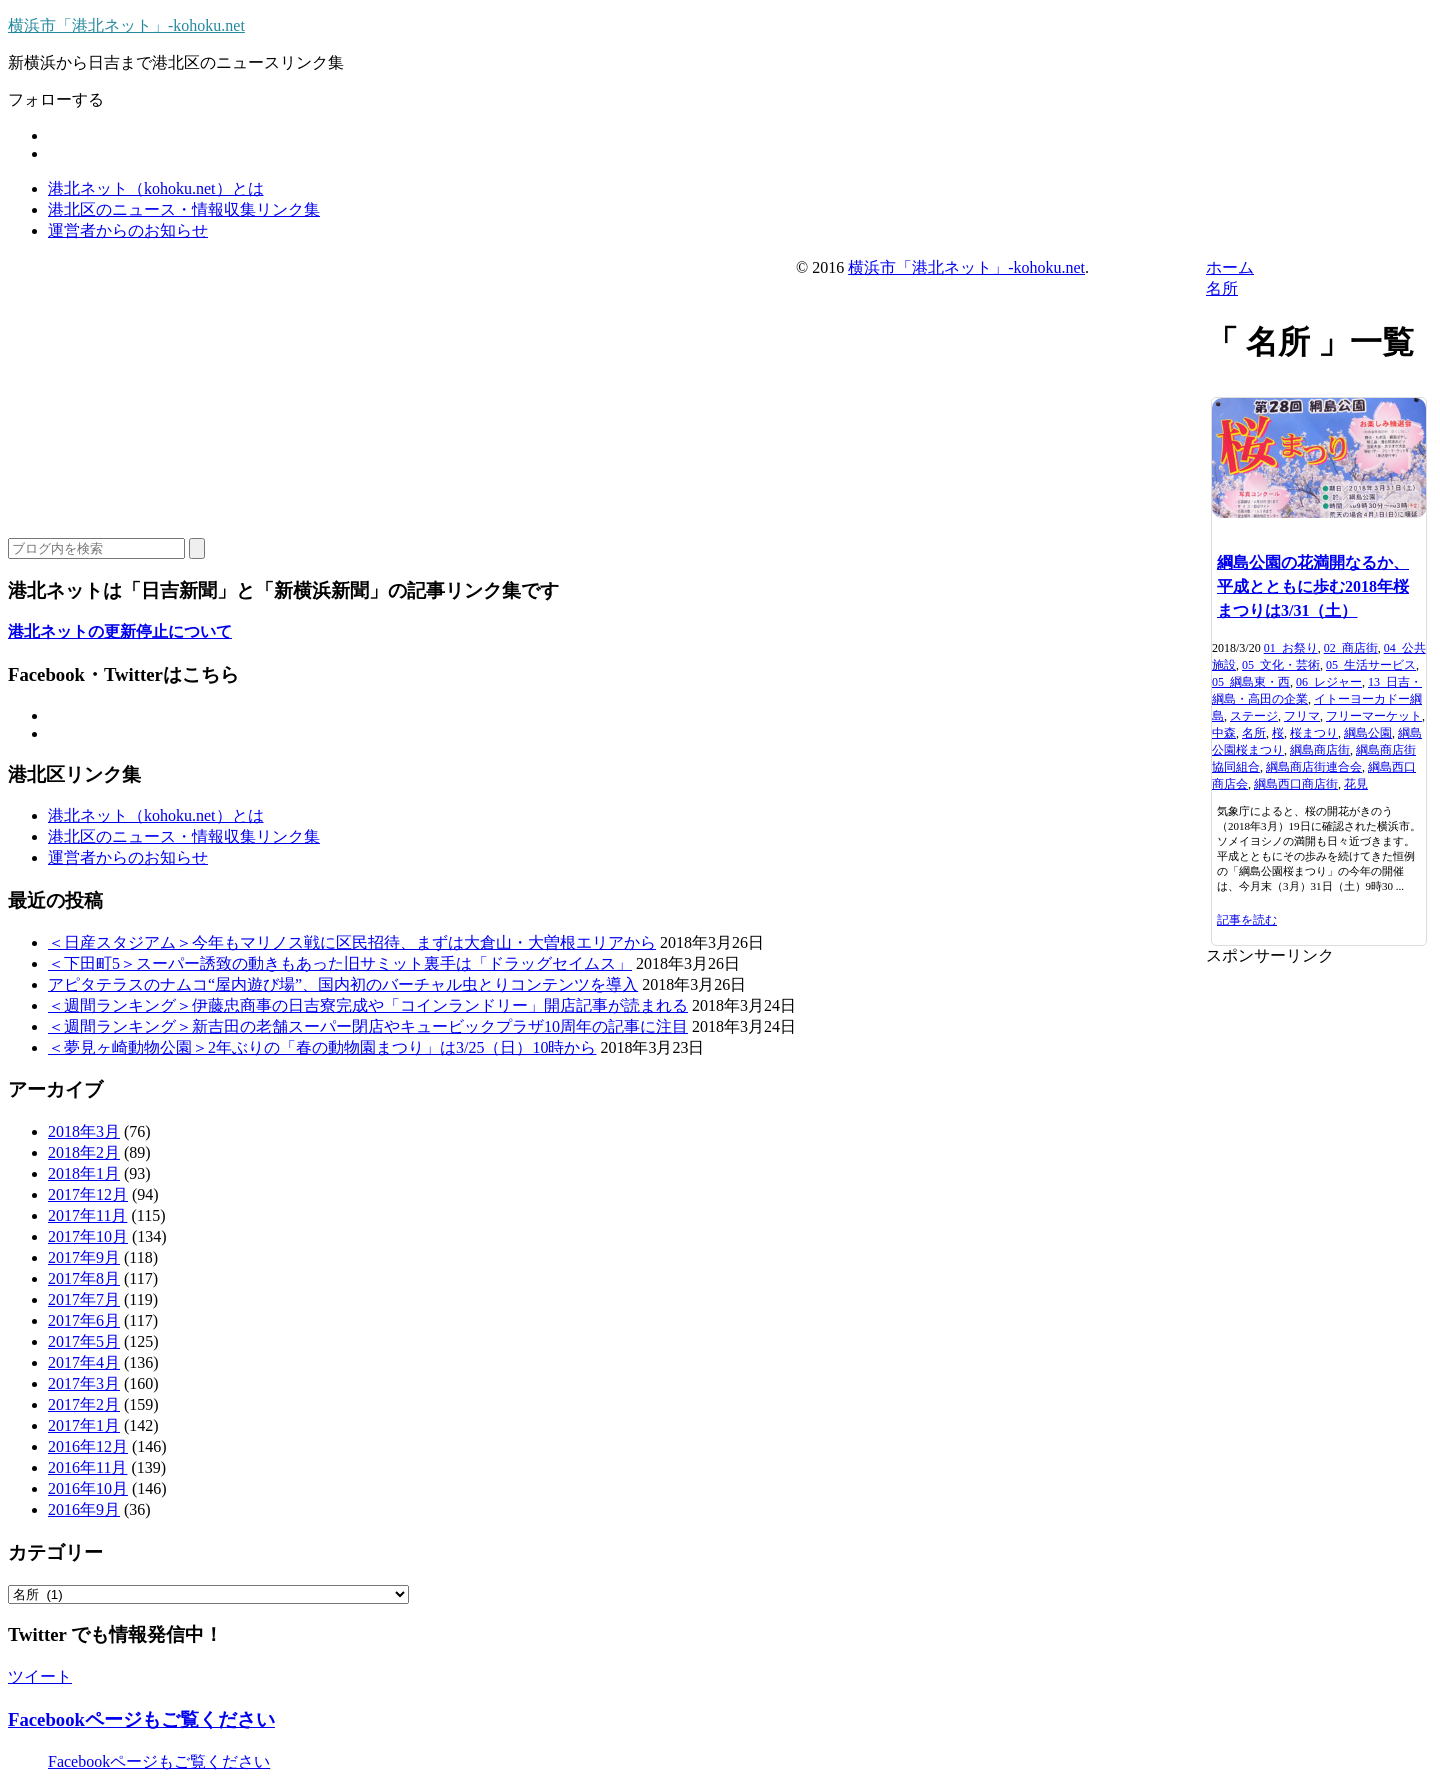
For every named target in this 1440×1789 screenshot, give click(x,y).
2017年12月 (88, 1194)
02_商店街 (1351, 648)
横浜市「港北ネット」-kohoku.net (126, 25)
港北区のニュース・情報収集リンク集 (184, 209)
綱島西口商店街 (1296, 784)
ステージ (1254, 716)
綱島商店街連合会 (1314, 767)
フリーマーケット (1374, 716)
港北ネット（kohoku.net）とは (156, 188)
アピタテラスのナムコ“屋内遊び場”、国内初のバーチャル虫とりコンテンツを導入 (343, 984)
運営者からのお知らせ (128, 230)
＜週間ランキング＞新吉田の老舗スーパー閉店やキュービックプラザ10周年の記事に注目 (368, 1026)
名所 (1254, 733)
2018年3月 (84, 1131)
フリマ (1302, 716)
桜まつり (1314, 733)
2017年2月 (84, 1404)
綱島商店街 (1320, 750)
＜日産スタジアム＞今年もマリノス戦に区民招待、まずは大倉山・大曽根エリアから (352, 942)
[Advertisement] (1319, 1267)
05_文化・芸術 (1281, 665)
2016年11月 (87, 1467)
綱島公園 (1368, 733)
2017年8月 (84, 1278)
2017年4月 (84, 1362)
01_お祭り (1291, 648)
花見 (1356, 784)
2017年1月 (84, 1425)
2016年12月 (88, 1446)
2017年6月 (84, 1320)
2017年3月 (84, 1383)
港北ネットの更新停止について (120, 631)
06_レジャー (1329, 682)
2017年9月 (84, 1257)
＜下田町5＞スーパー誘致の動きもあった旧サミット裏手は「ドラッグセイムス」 (340, 963)
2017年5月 (84, 1341)
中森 (1224, 733)
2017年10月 (88, 1236)
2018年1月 (84, 1173)
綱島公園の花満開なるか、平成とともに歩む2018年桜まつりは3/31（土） (1313, 586)
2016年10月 (88, 1488)
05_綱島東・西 (1251, 682)
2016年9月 (84, 1509)
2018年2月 (84, 1152)
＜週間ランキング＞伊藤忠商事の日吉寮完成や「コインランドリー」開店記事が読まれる (368, 1005)
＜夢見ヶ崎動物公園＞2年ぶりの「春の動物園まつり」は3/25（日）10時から (322, 1047)
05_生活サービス (1371, 665)
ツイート (40, 1676)
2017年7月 (84, 1299)
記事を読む (1247, 920)
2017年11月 (87, 1215)
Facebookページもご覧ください (141, 1719)
